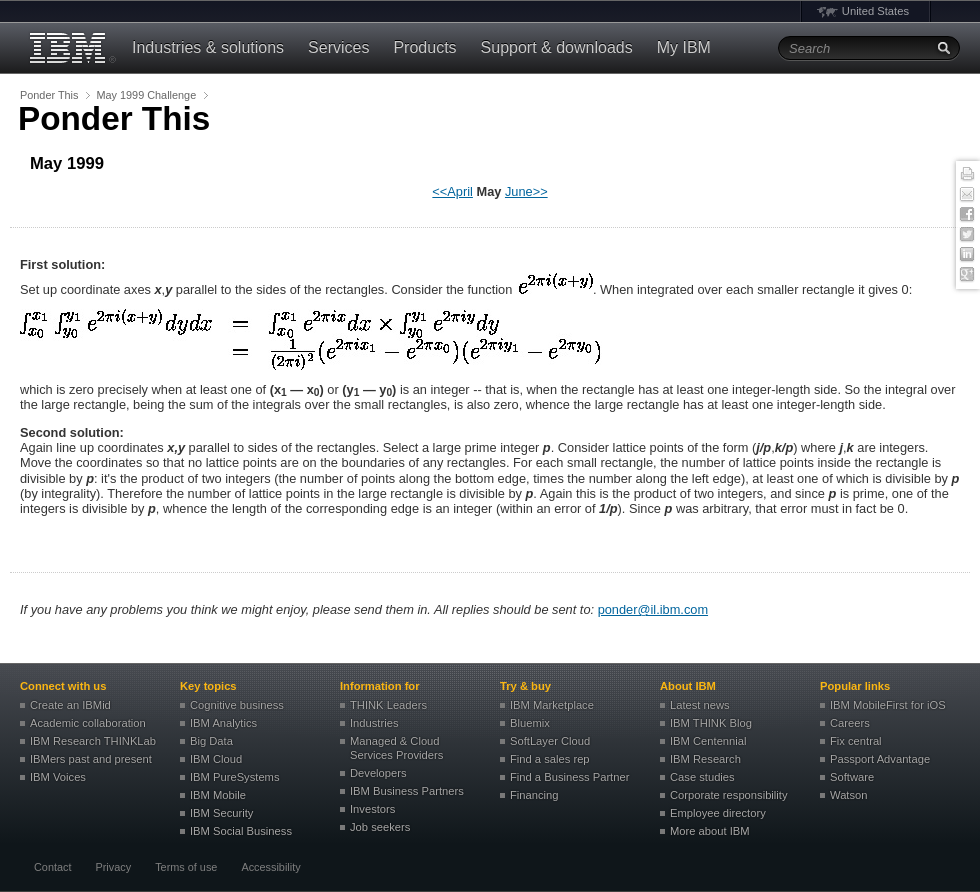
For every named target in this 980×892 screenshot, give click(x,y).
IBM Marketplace (552, 705)
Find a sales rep (550, 759)
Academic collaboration (88, 723)
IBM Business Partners (407, 791)
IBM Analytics (223, 723)
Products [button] (424, 47)
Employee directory (718, 813)
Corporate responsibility (729, 795)
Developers (378, 773)
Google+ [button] (967, 275)
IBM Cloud (216, 759)
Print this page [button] (967, 175)
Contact (52, 867)
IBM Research (705, 759)
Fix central (856, 741)
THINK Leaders (388, 705)
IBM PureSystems (235, 777)
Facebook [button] (967, 215)
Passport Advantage (880, 759)
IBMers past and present (91, 759)
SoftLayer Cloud (550, 741)
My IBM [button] (684, 47)
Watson (849, 795)
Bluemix (530, 723)
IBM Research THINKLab (93, 741)
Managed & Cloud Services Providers (396, 748)
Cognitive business (237, 705)
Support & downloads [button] (557, 47)
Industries (374, 723)
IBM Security (221, 813)
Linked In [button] (967, 255)
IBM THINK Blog (711, 723)
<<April (452, 191)
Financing (534, 795)
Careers (850, 723)
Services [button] (338, 47)
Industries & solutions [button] (208, 47)
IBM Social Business (241, 831)
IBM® (70, 48)
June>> (526, 191)
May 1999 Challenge (146, 95)
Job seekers (380, 827)
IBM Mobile (218, 795)
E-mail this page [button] (967, 195)
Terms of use (186, 867)
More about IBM (710, 831)
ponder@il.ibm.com (653, 609)
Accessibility (270, 867)
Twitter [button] (967, 235)
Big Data (211, 741)
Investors (372, 809)
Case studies (702, 777)
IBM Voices (58, 777)
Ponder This (49, 95)
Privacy (113, 867)
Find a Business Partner (569, 777)
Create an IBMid (70, 705)
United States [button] (875, 11)
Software (852, 777)
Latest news (700, 705)
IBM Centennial (708, 741)
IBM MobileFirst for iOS (888, 705)
